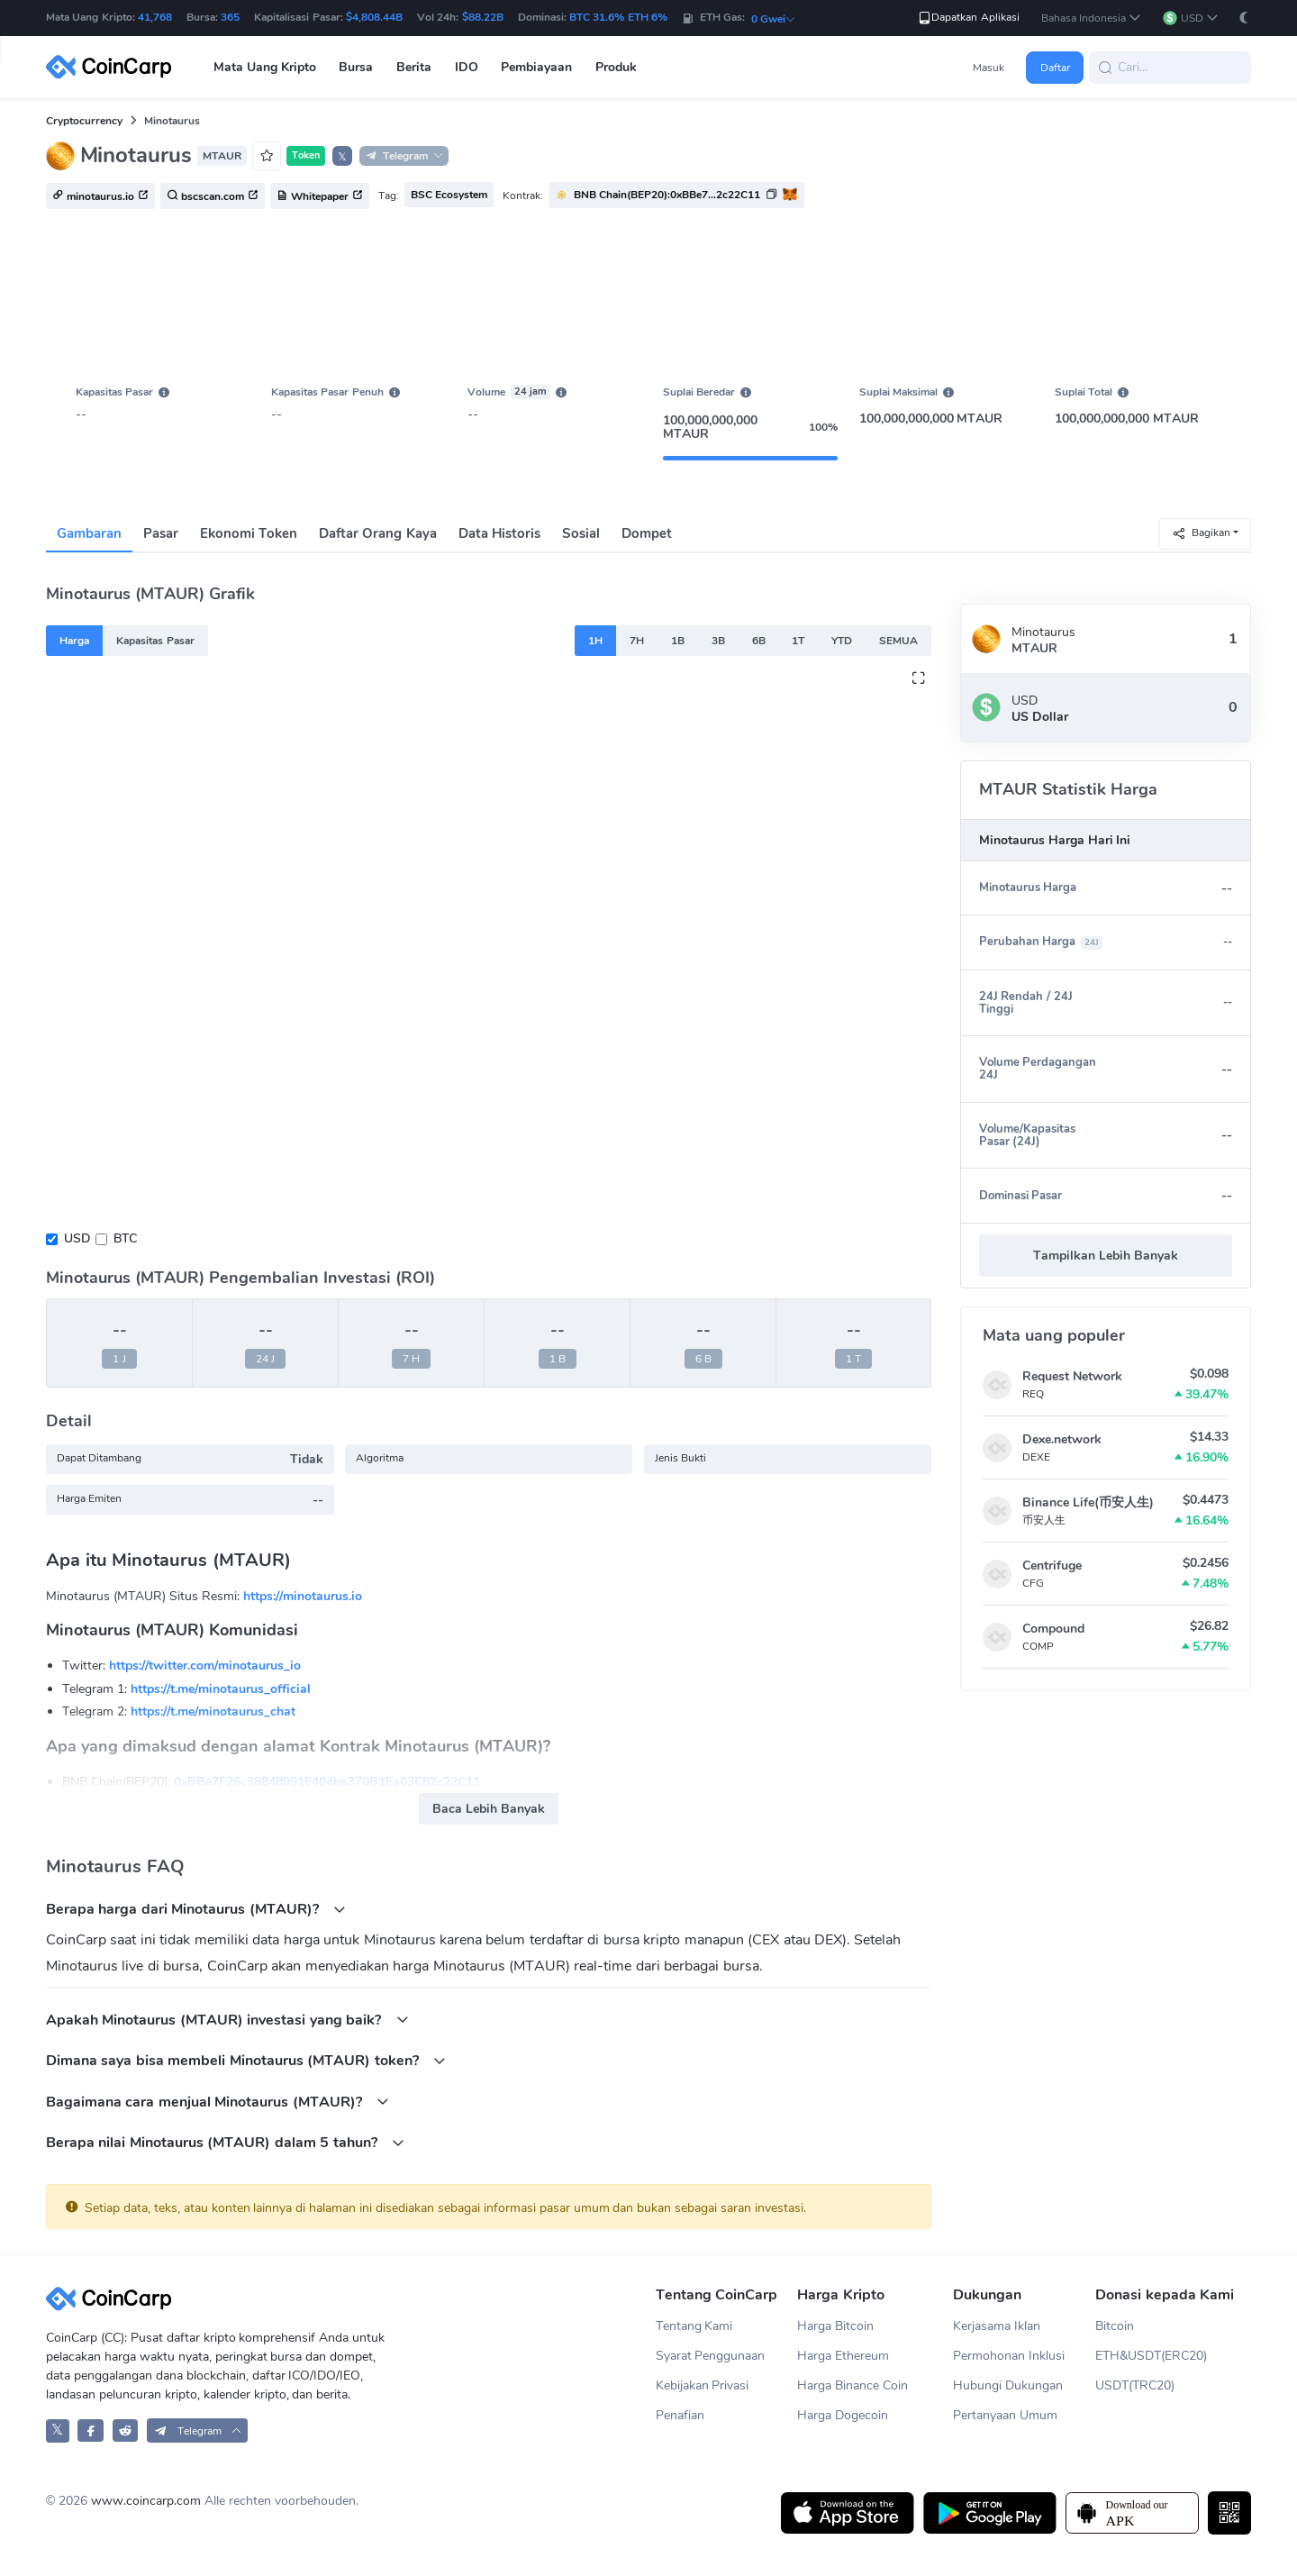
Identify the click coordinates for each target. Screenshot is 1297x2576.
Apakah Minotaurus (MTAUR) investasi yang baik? (227, 2019)
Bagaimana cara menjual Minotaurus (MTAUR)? (217, 2101)
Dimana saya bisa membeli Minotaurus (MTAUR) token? (246, 2060)
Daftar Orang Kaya (377, 533)
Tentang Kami (694, 2326)
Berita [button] (413, 67)
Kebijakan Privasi (702, 2385)
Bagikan (1201, 533)
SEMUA (898, 640)
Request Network (1072, 1376)
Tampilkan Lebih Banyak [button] (1105, 1255)
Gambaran (89, 533)
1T (798, 640)
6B (759, 640)
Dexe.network (1062, 1439)
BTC (125, 1238)
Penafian (680, 2415)
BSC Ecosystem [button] (449, 194)
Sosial (581, 533)
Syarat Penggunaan (711, 2355)
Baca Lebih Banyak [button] (488, 1808)
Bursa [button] (356, 67)
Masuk (988, 67)
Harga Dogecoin (842, 2415)
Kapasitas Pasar (155, 640)
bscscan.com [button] (212, 196)
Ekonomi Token (248, 533)
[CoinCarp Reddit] (126, 2430)
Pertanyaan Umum (1005, 2415)
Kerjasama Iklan (996, 2326)
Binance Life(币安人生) (1088, 1502)
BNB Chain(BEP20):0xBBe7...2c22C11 (667, 194)
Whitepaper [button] (320, 196)
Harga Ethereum (843, 2355)
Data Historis (499, 533)
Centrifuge (1052, 1565)
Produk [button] (616, 67)
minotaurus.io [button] (100, 196)
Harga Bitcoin (835, 2326)
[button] (1091, 18)
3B (718, 640)
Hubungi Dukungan (1008, 2385)
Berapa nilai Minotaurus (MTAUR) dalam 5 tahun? (225, 2142)
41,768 (155, 17)
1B (678, 640)
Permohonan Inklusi (1009, 2355)
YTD (841, 640)
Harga (74, 640)
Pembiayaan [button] (536, 67)
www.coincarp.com (146, 2500)
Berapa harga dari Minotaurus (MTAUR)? (196, 1908)
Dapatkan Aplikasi (968, 17)
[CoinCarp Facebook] (90, 2430)
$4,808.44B (374, 17)
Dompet (646, 533)
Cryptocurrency (84, 121)
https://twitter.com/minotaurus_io (205, 1665)
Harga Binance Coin (852, 2385)
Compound (1053, 1628)
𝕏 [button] (342, 157)
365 (230, 17)
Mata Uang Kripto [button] (264, 67)
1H (595, 640)
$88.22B (482, 17)
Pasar (160, 533)
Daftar (1055, 67)
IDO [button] (466, 67)
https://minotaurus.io (302, 1596)
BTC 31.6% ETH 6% (618, 17)
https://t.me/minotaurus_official (221, 1689)
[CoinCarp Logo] (113, 67)
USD (77, 1238)
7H (637, 640)
